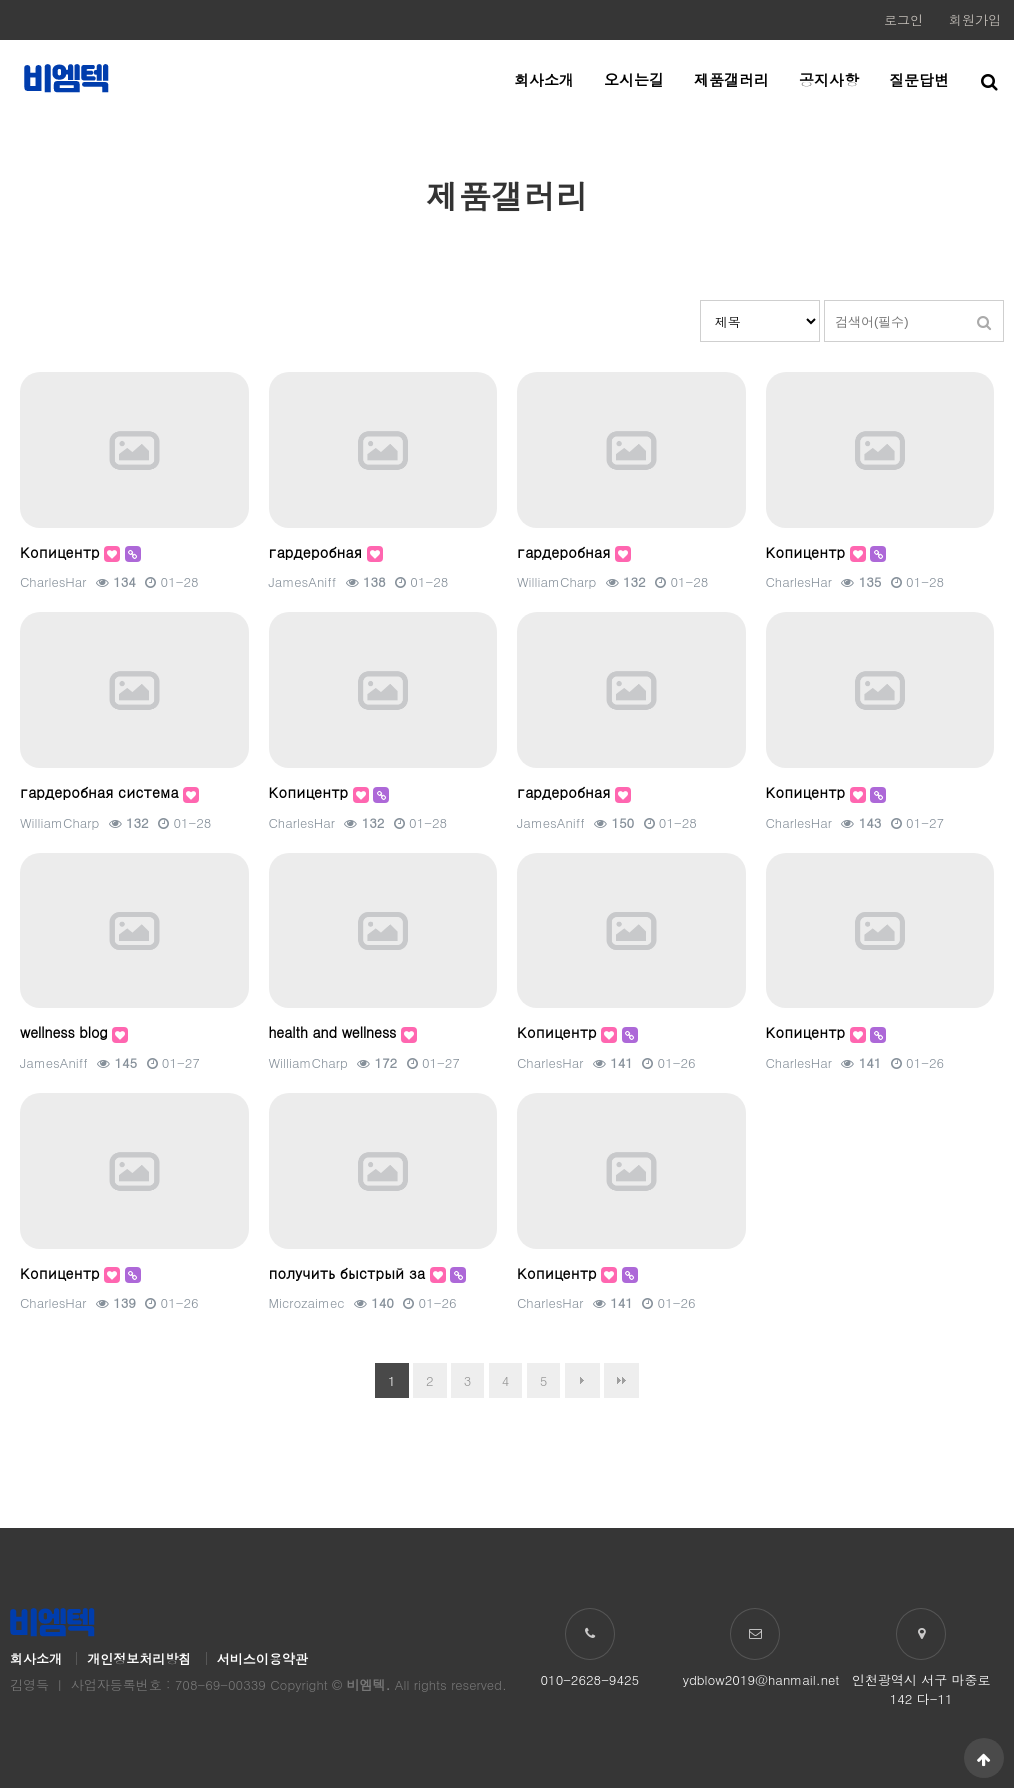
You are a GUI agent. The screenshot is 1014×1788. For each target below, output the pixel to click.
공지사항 (829, 79)
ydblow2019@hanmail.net (761, 1679)
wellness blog (66, 1032)
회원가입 (975, 19)
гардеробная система (101, 792)
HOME (904, 148)
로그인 (903, 19)
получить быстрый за (349, 1273)
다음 (582, 1380)
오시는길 (634, 79)
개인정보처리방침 (139, 1658)
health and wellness (335, 1032)
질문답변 (919, 79)
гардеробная (318, 552)
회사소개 (544, 79)
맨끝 (621, 1380)
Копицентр (62, 552)
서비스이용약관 (262, 1658)
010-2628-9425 (589, 1679)
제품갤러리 (731, 79)
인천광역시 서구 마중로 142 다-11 (921, 1689)
